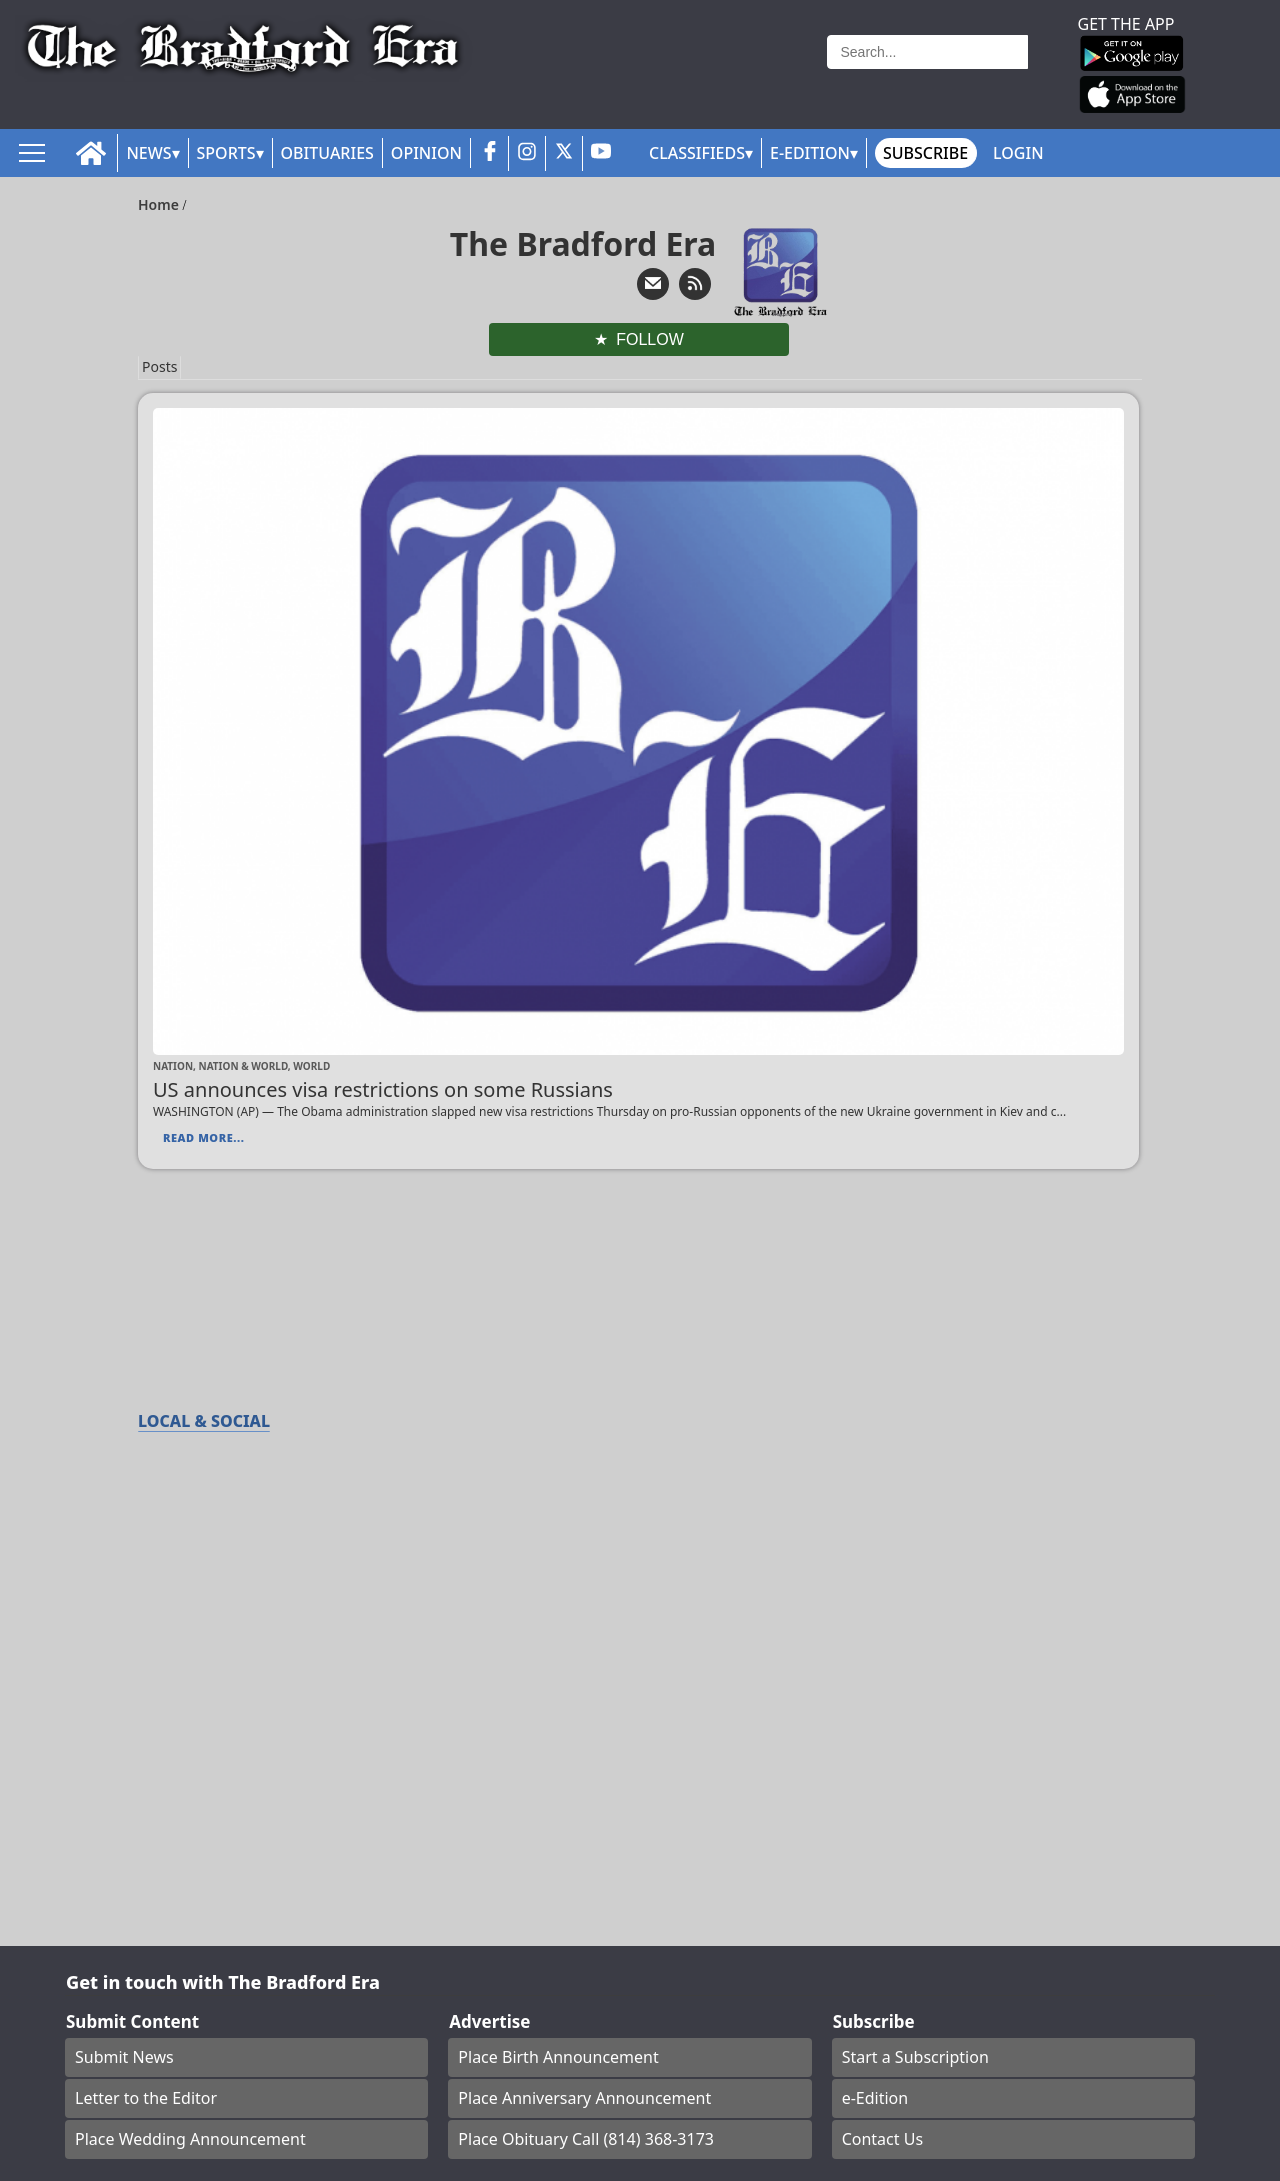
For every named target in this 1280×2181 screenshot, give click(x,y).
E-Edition (810, 153)
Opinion (426, 153)
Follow (650, 339)
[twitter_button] (564, 153)
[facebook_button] (490, 153)
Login (1018, 153)
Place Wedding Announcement (190, 2139)
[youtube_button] (601, 153)
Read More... (203, 1137)
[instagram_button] (527, 153)
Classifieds (697, 153)
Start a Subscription (915, 2057)
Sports (226, 153)
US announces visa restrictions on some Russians (383, 1089)
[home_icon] (91, 153)
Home (160, 204)
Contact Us (882, 2139)
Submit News (124, 2057)
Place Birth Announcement (558, 2057)
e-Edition (875, 2098)
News (148, 153)
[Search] (927, 52)
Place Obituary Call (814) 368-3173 (586, 2139)
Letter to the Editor (146, 2098)
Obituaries (327, 153)
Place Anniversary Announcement (584, 2098)
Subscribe (925, 153)
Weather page (714, 74)
